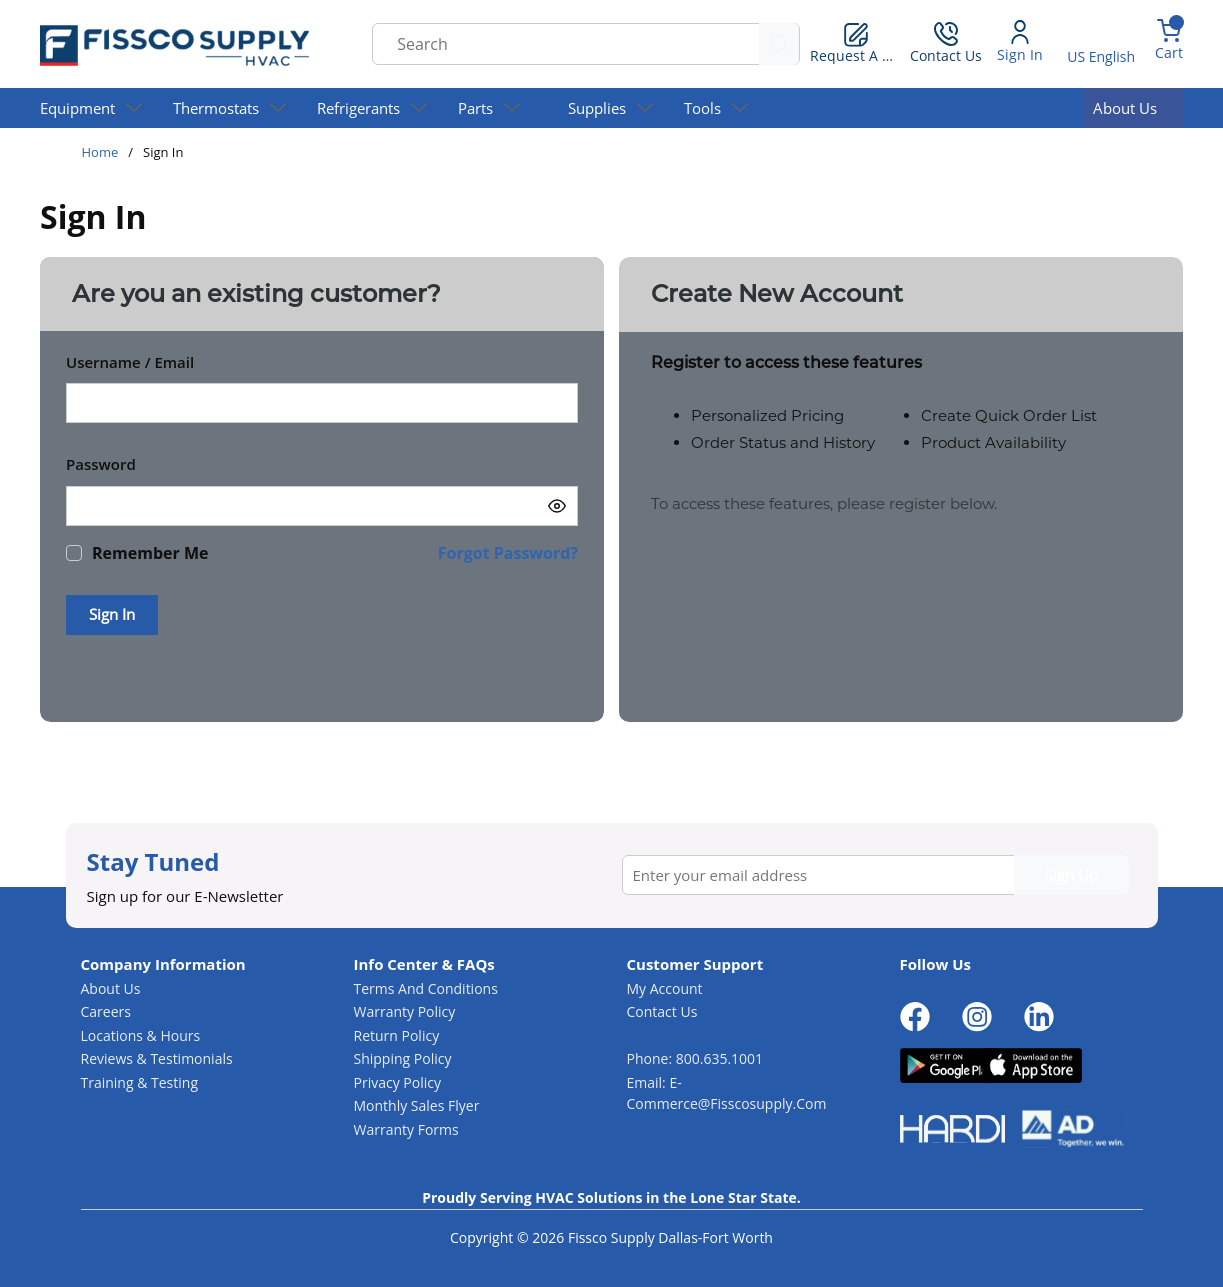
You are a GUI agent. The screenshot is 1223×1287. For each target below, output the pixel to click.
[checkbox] (74, 553)
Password (101, 464)
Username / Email (130, 362)
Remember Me (150, 553)
